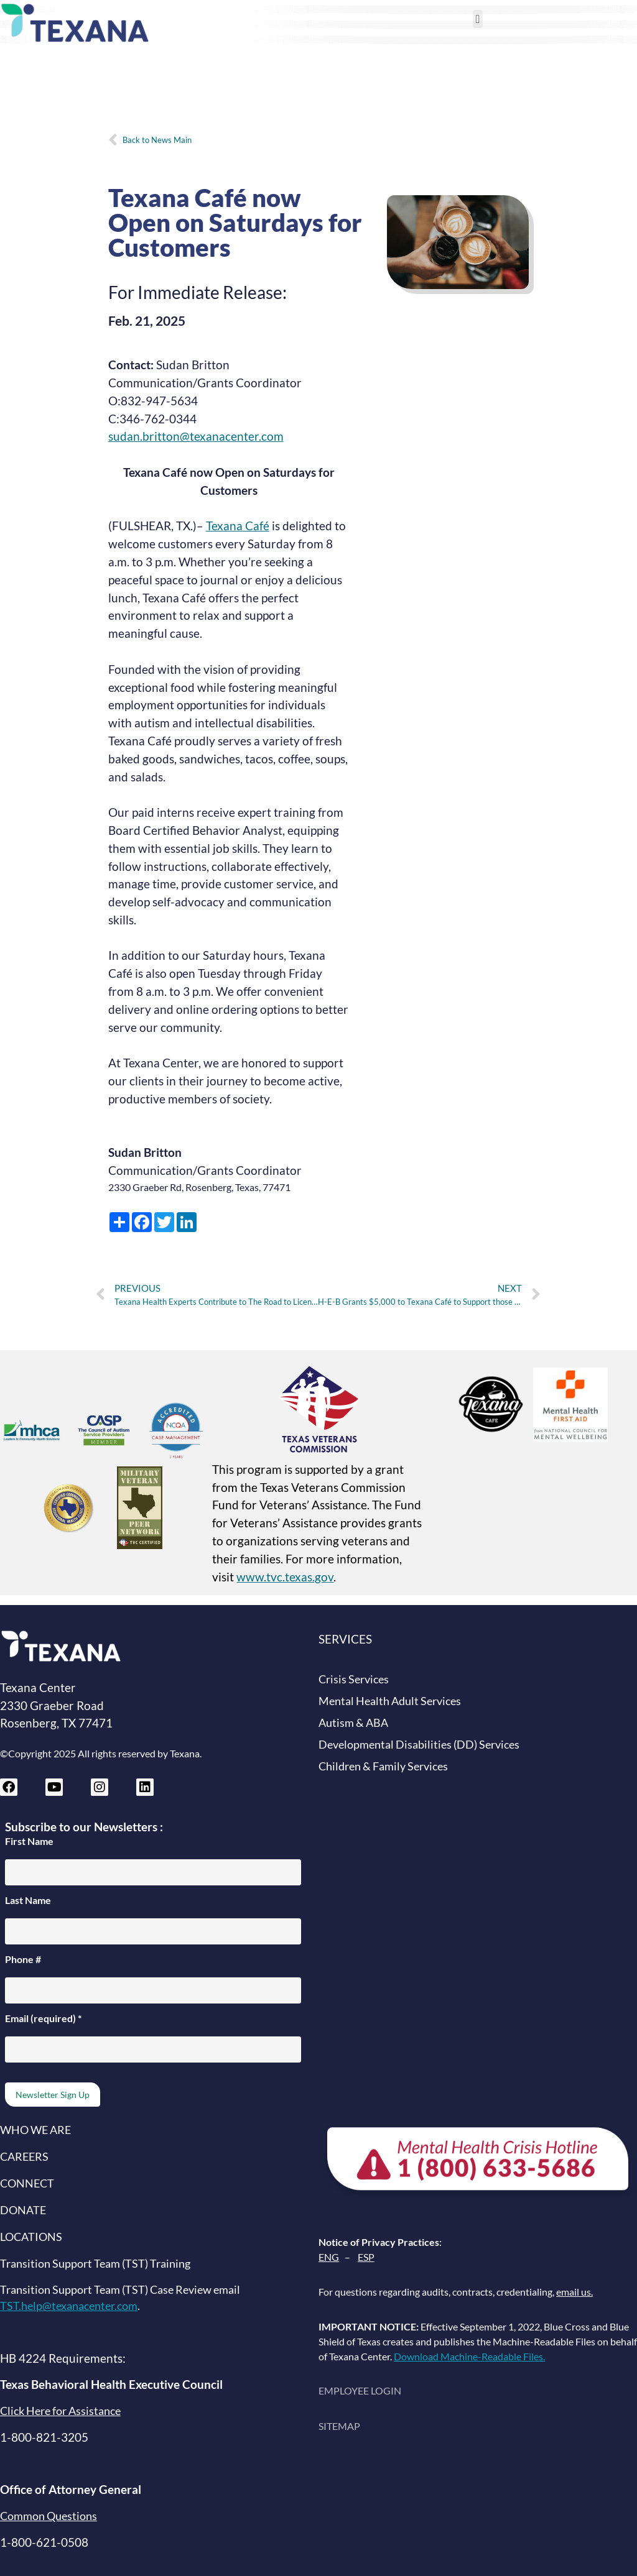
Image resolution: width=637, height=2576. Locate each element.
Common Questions (48, 2516)
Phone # (23, 1959)
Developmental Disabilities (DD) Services (418, 1744)
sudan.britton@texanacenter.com (196, 436)
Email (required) (43, 2018)
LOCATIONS (31, 2236)
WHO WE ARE (35, 2130)
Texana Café (237, 525)
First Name (29, 1841)
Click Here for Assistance (60, 2410)
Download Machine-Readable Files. (469, 2356)
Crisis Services (353, 1679)
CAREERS (24, 2156)
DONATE (23, 2210)
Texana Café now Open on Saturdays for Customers (235, 222)
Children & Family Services (383, 1766)
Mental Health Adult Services (389, 1701)
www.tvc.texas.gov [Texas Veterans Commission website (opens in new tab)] (284, 1577)
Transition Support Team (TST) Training (95, 2263)
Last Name (28, 1900)
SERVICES (345, 1639)
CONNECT (27, 2183)
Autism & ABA (353, 1722)
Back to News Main (157, 140)
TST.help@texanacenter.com (68, 2305)
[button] (478, 19)
